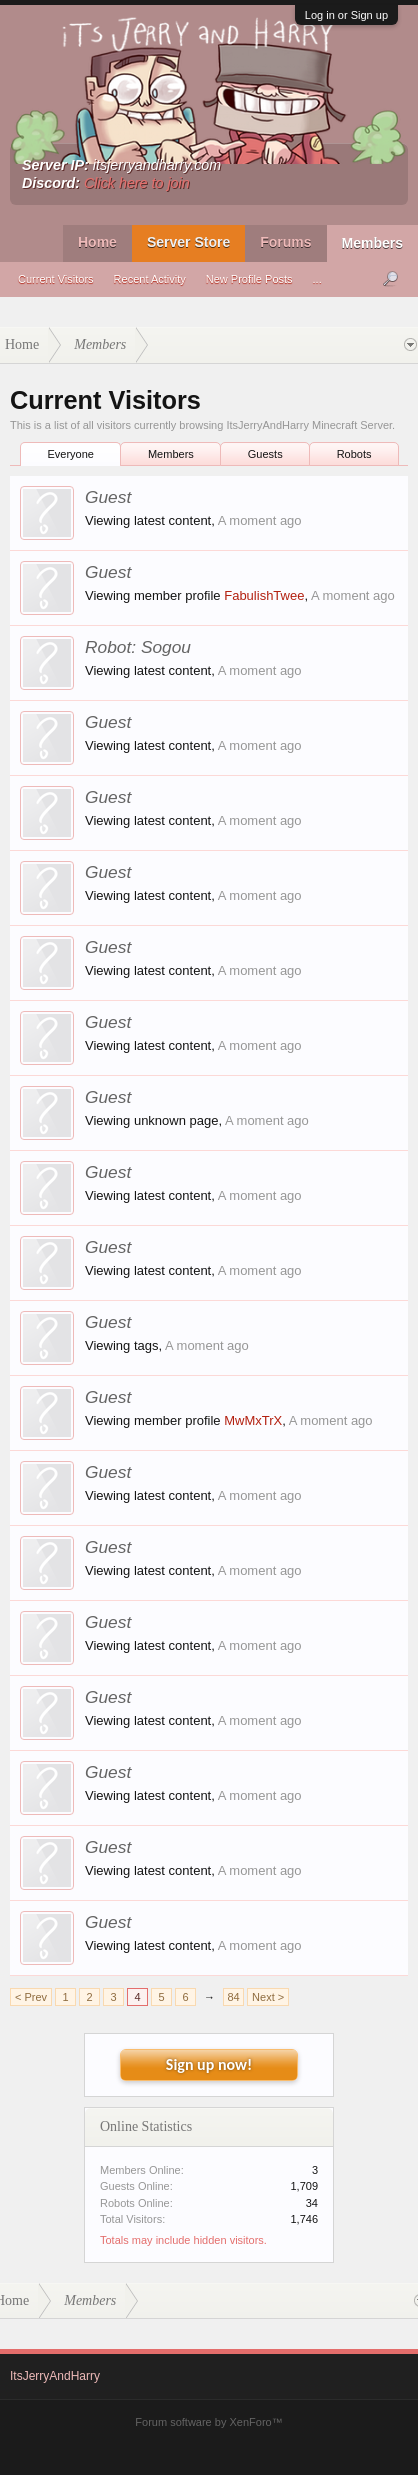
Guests (265, 454)
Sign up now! (209, 2064)
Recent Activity (150, 279)
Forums (285, 242)
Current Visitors (56, 279)
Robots (354, 454)
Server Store (188, 242)
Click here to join (137, 183)
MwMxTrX (253, 1420)
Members (372, 243)
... (317, 279)
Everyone (70, 454)
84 (233, 1997)
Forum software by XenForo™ (208, 2422)
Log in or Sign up (346, 15)
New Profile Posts (249, 279)
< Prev (31, 1997)
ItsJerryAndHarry (55, 2376)
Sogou (166, 647)
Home (97, 242)
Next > (268, 1997)
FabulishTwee (264, 595)
